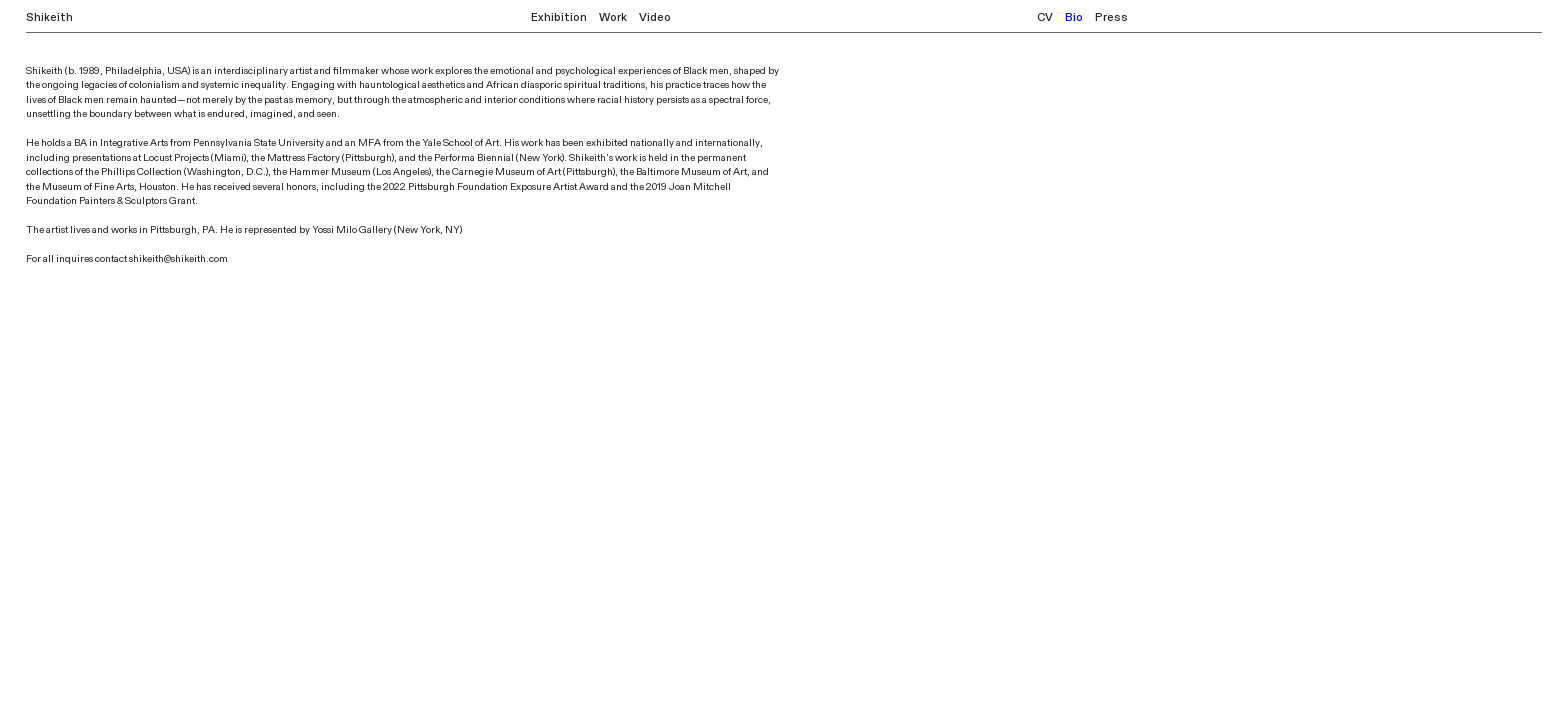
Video (655, 17)
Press (1111, 17)
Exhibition (559, 17)
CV (1045, 17)
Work (613, 17)
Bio (1074, 17)
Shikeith (49, 17)
